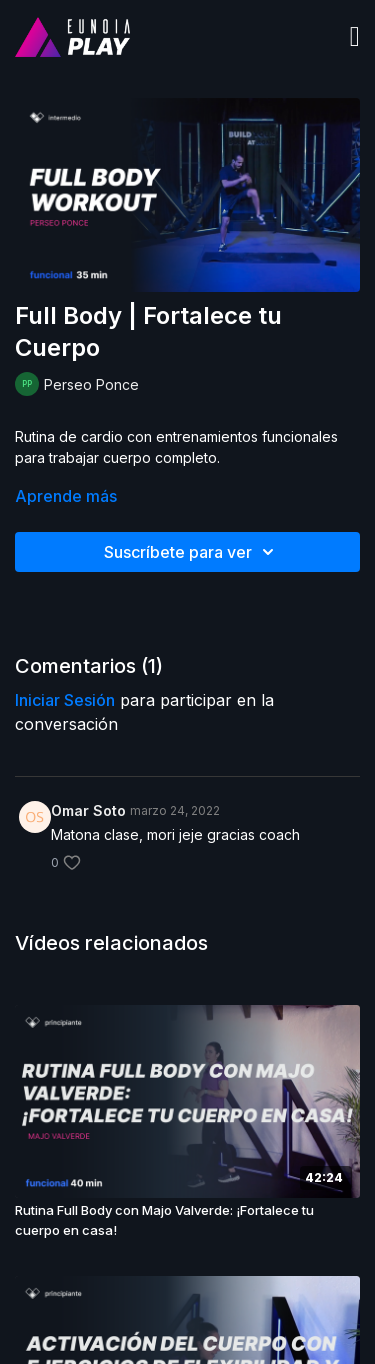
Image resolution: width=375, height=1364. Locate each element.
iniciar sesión (65, 700)
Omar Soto (88, 810)
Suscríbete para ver (192, 552)
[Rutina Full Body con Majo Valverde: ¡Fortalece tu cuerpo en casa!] (187, 1220)
